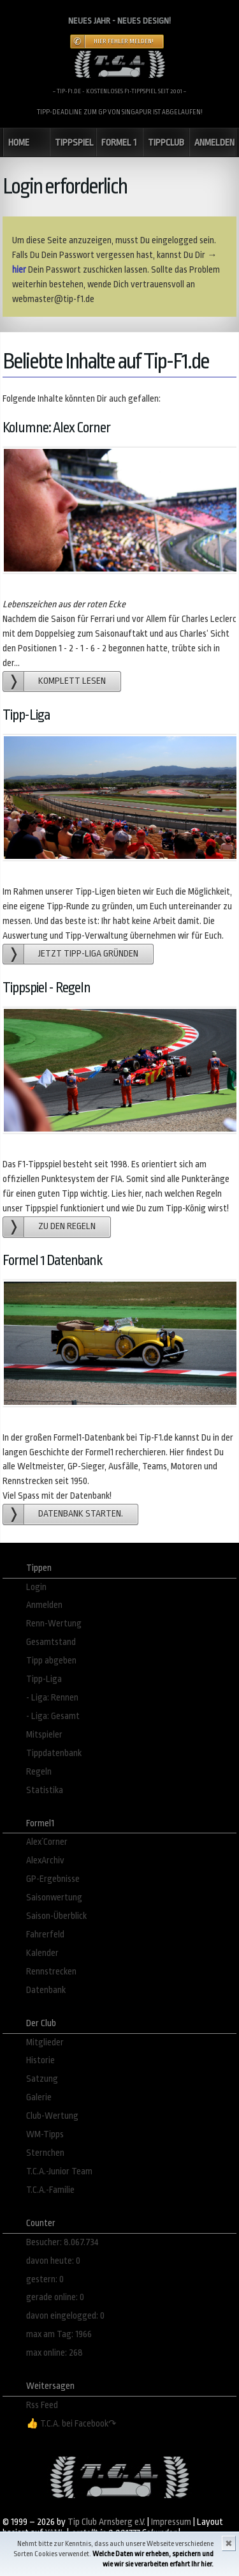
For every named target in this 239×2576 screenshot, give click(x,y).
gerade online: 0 (55, 2297)
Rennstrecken (51, 1971)
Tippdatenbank (54, 1753)
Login (36, 1587)
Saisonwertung (54, 1897)
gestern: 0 (45, 2279)
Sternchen (45, 2153)
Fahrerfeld (45, 1934)
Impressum (171, 2522)
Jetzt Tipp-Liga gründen (88, 953)
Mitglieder (45, 2042)
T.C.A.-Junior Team (59, 2171)
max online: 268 (54, 2352)
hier (19, 269)
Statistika (44, 1790)
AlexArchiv (45, 1860)
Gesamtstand (51, 1642)
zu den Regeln (67, 1226)
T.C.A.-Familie (50, 2190)
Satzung (42, 2078)
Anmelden (44, 1605)
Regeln (39, 1771)
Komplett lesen (72, 681)
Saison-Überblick (56, 1916)
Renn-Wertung (54, 1623)
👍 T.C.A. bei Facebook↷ (71, 2423)
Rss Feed (42, 2405)
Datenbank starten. (80, 1513)
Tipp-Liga (44, 1679)
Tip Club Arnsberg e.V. (106, 2522)
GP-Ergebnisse (53, 1879)
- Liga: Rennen (52, 1697)
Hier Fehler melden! (124, 41)
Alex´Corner (47, 1842)
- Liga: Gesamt (53, 1716)
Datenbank (46, 1990)
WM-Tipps (45, 2134)
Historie (40, 2060)
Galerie (39, 2097)
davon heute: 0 (53, 2260)
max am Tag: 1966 (59, 2334)
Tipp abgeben (51, 1660)
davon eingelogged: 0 (65, 2315)
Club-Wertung (52, 2115)
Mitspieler (44, 1734)
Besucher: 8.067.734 (62, 2242)
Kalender (42, 1953)
